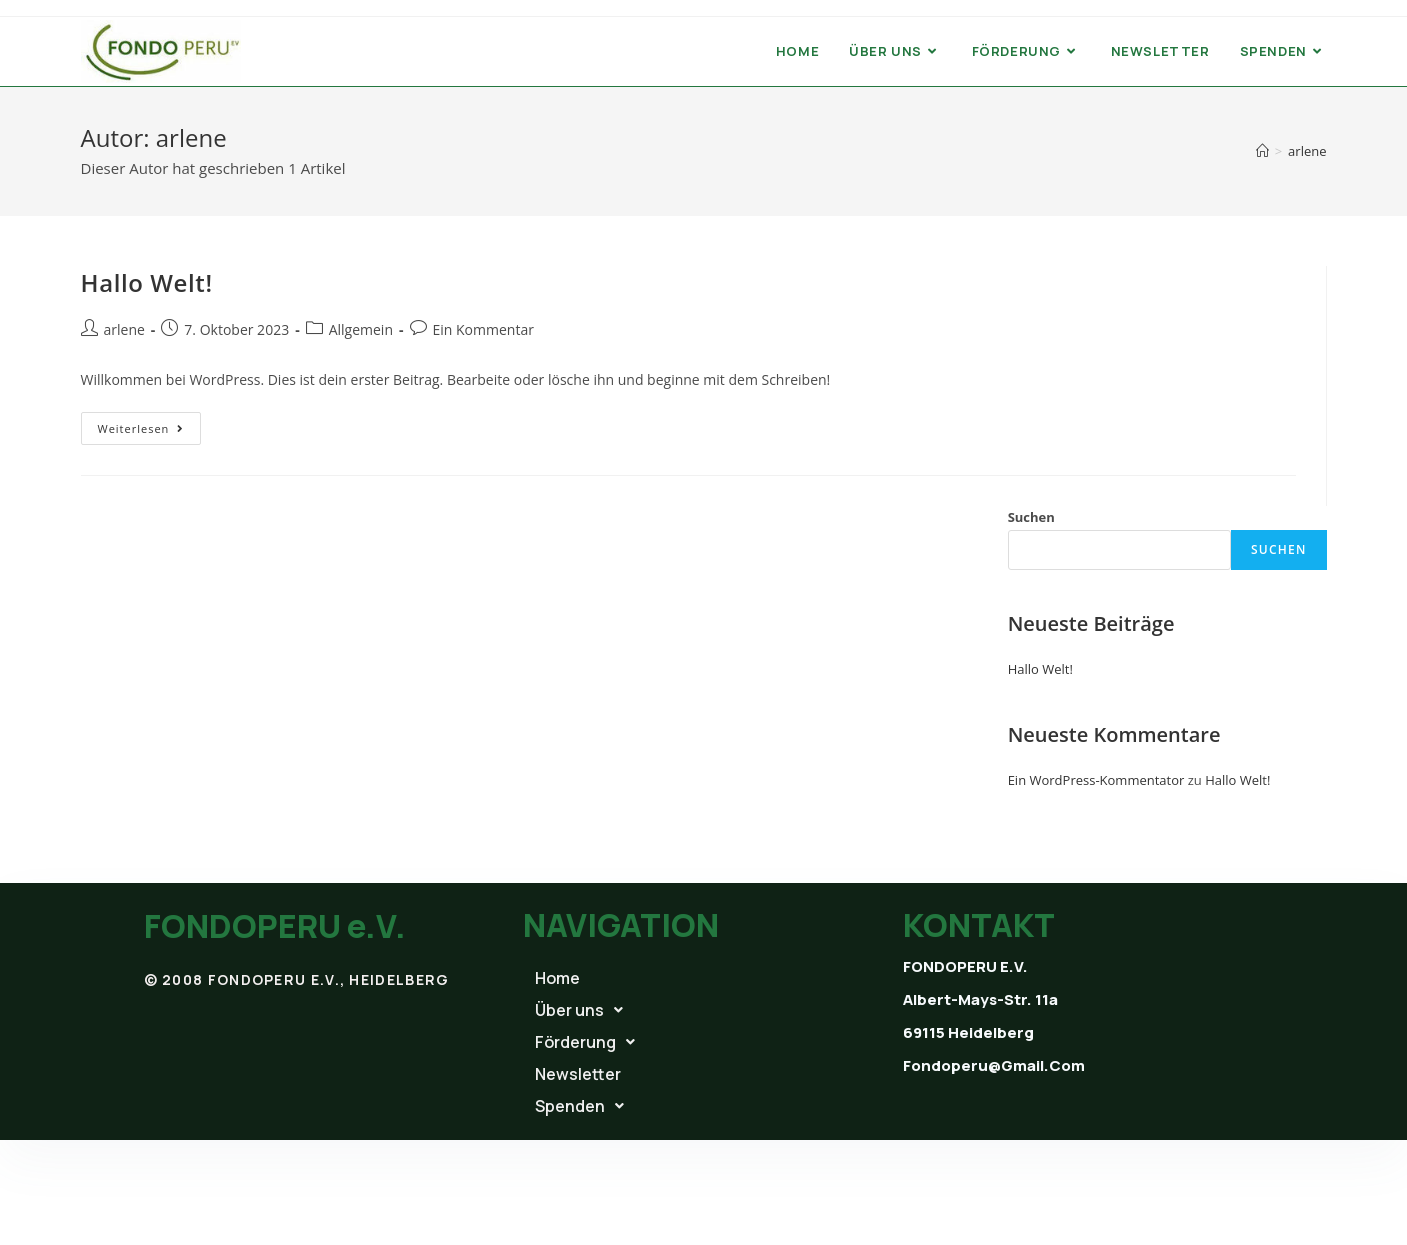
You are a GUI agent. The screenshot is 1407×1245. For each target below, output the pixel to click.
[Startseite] (1262, 151)
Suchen (1031, 517)
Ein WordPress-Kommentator (1096, 780)
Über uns (579, 1010)
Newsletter (578, 1074)
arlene (124, 329)
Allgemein (361, 329)
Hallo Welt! (147, 282)
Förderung (585, 1042)
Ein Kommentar (483, 329)
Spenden (579, 1106)
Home (557, 978)
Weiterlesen (150, 424)
